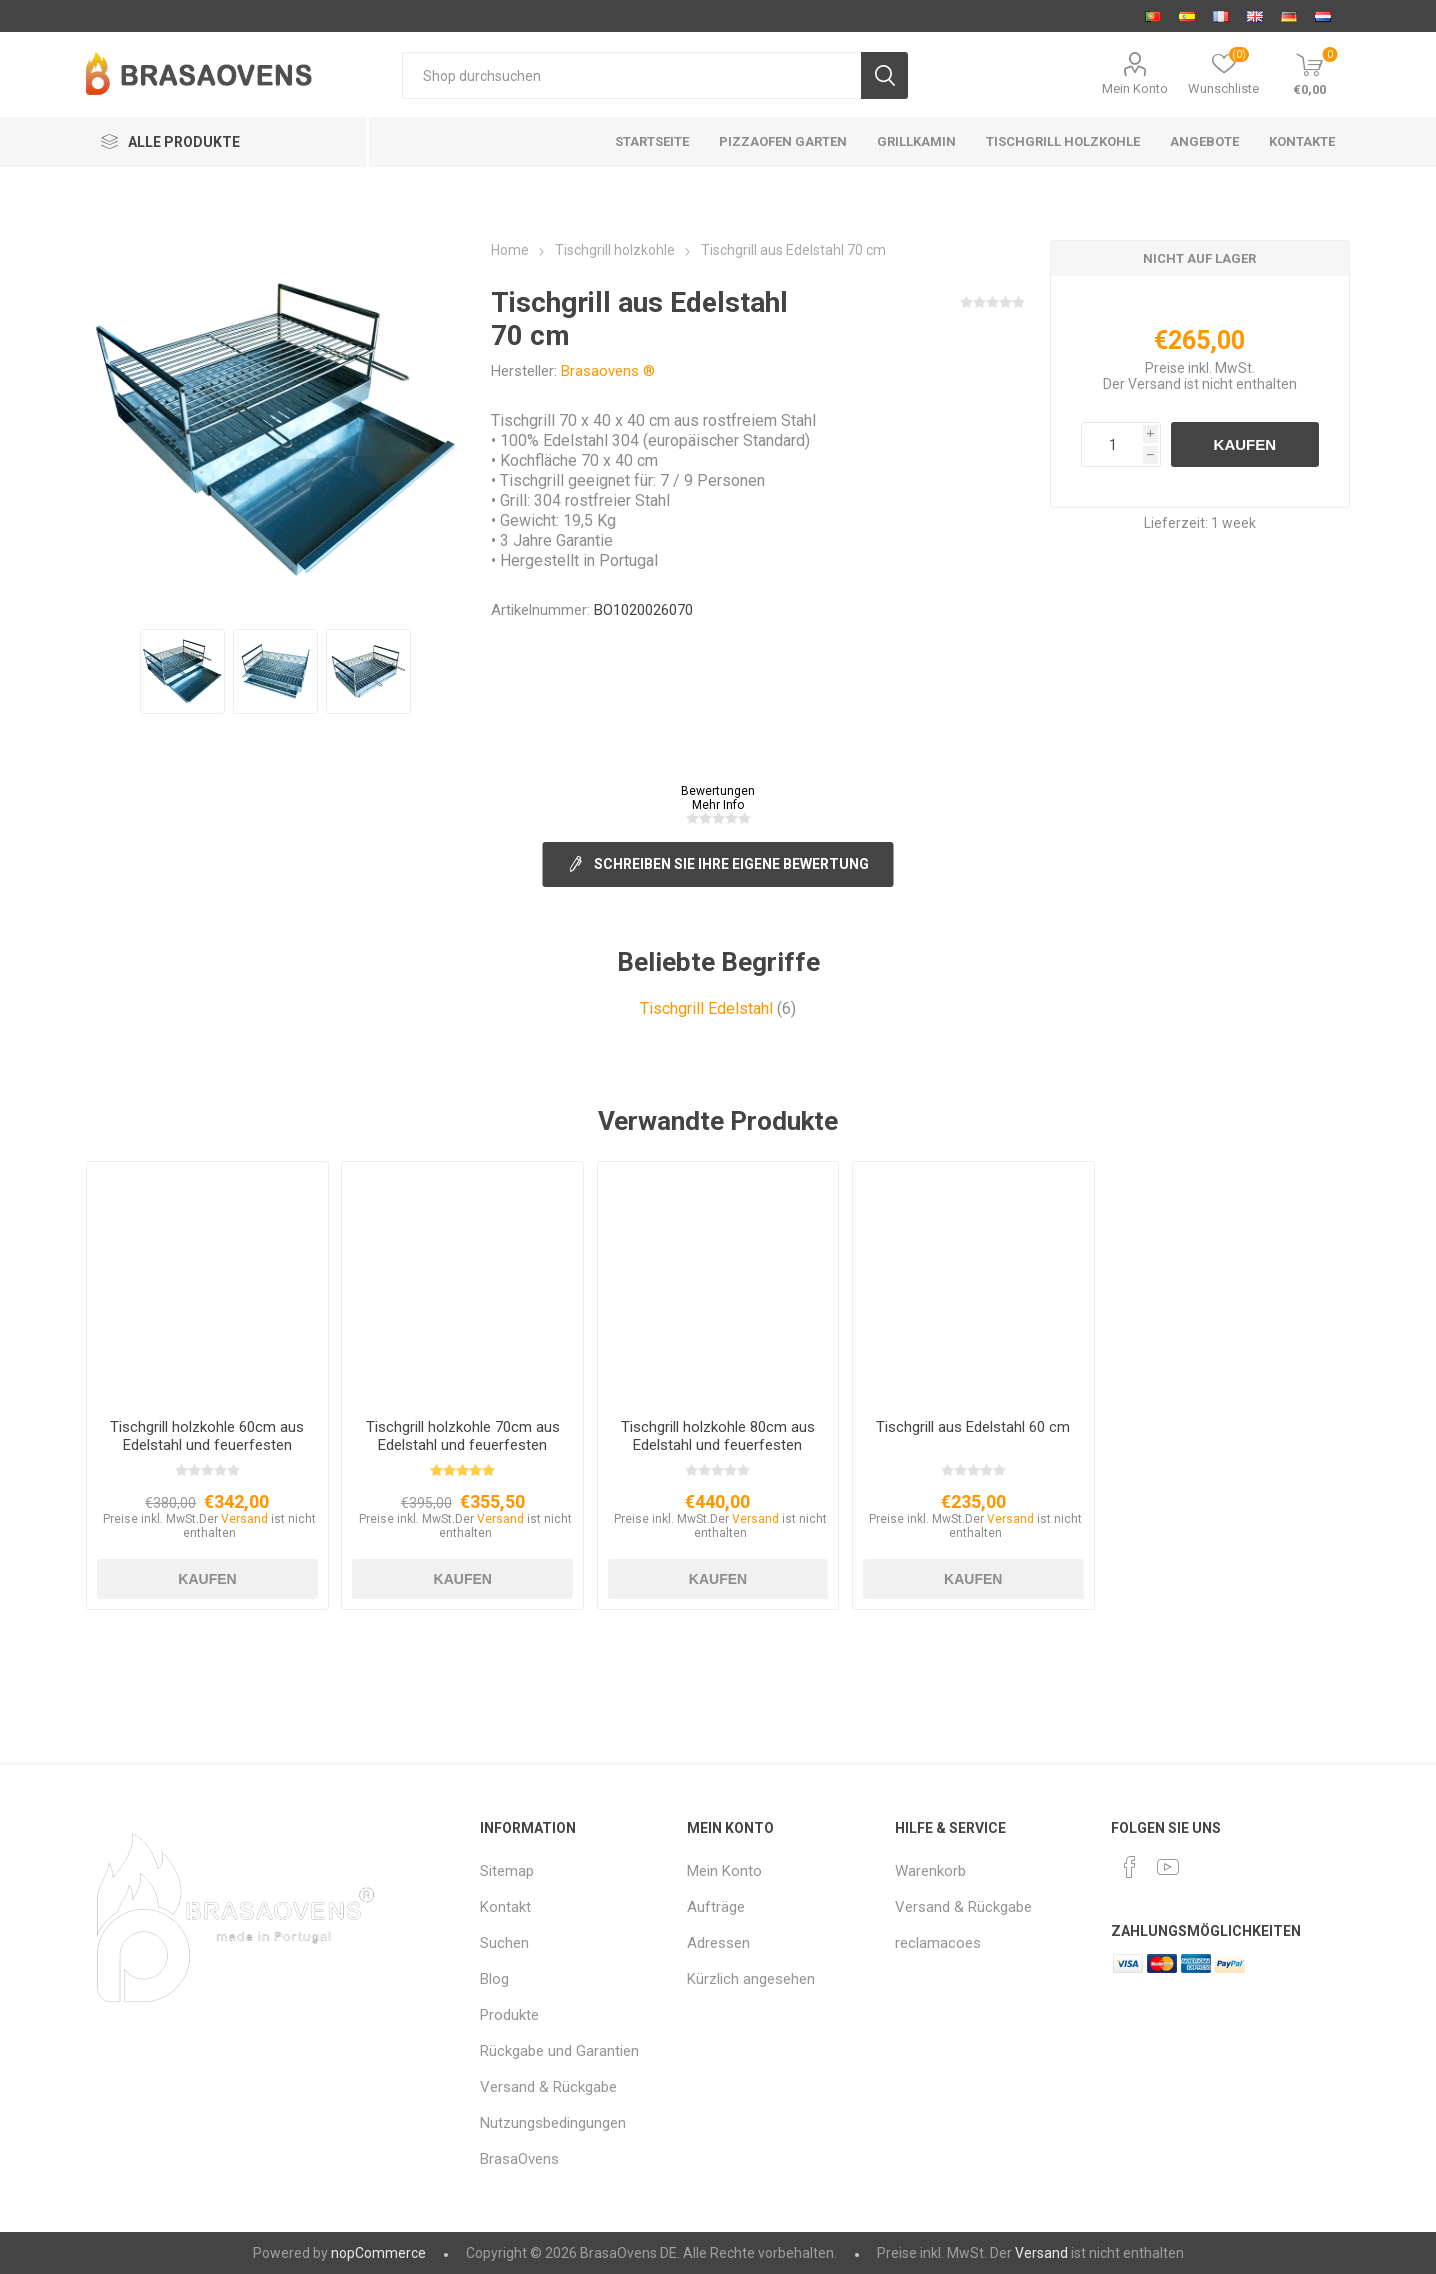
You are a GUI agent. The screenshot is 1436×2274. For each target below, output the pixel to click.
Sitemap (507, 1871)
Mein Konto (1135, 88)
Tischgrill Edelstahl (706, 1008)
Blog (494, 1979)
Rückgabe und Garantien (559, 2051)
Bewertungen (718, 791)
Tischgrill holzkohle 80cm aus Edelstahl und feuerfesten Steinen (718, 1445)
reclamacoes (938, 1943)
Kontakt (505, 1907)
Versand (1154, 384)
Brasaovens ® (608, 371)
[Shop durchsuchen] (631, 75)
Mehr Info (718, 805)
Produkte (509, 2015)
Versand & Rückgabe (548, 2087)
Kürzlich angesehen (751, 1979)
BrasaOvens (519, 2159)
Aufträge (716, 1907)
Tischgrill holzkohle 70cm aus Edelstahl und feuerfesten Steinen (463, 1445)
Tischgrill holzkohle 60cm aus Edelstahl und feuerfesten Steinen (207, 1445)
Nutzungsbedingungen (553, 2123)
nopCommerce (378, 2253)
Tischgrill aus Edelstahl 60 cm (973, 1427)
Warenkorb (930, 1871)
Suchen (504, 1943)
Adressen (718, 1943)
